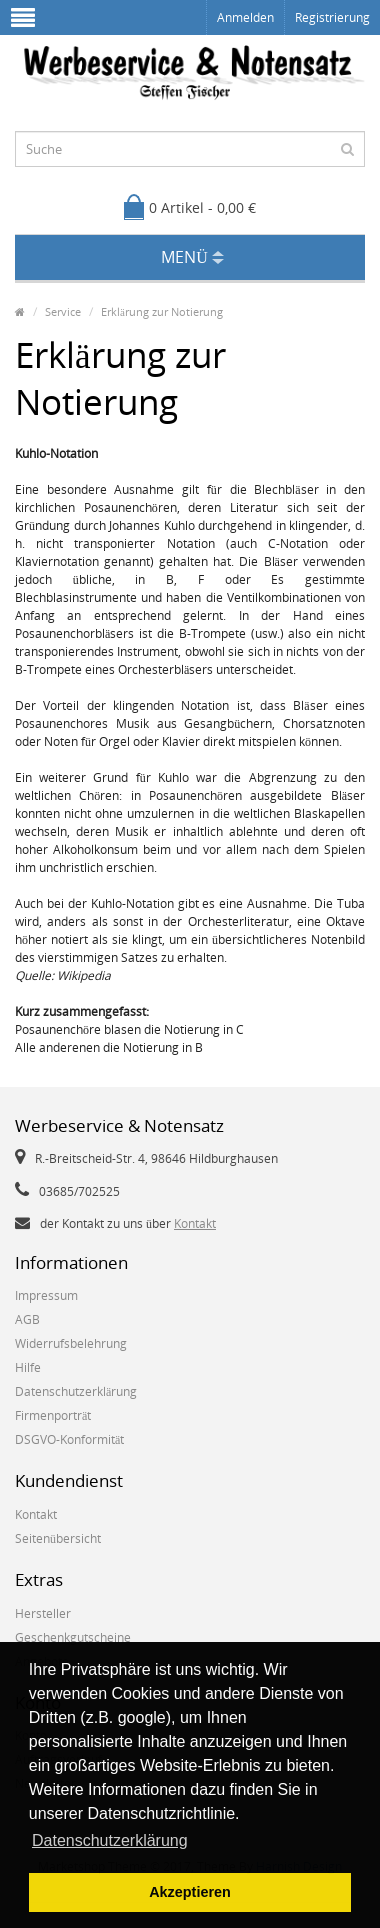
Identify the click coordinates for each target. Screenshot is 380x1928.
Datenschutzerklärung (76, 1391)
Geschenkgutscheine (73, 1637)
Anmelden (245, 17)
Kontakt (195, 1223)
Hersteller (43, 1613)
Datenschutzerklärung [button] (110, 1840)
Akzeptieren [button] (190, 1892)
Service (63, 311)
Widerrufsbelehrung (71, 1343)
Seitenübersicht (58, 1538)
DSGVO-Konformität (69, 1439)
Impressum (46, 1295)
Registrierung (332, 17)
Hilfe (28, 1367)
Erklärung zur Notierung (162, 311)
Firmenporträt (53, 1415)
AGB (27, 1319)
